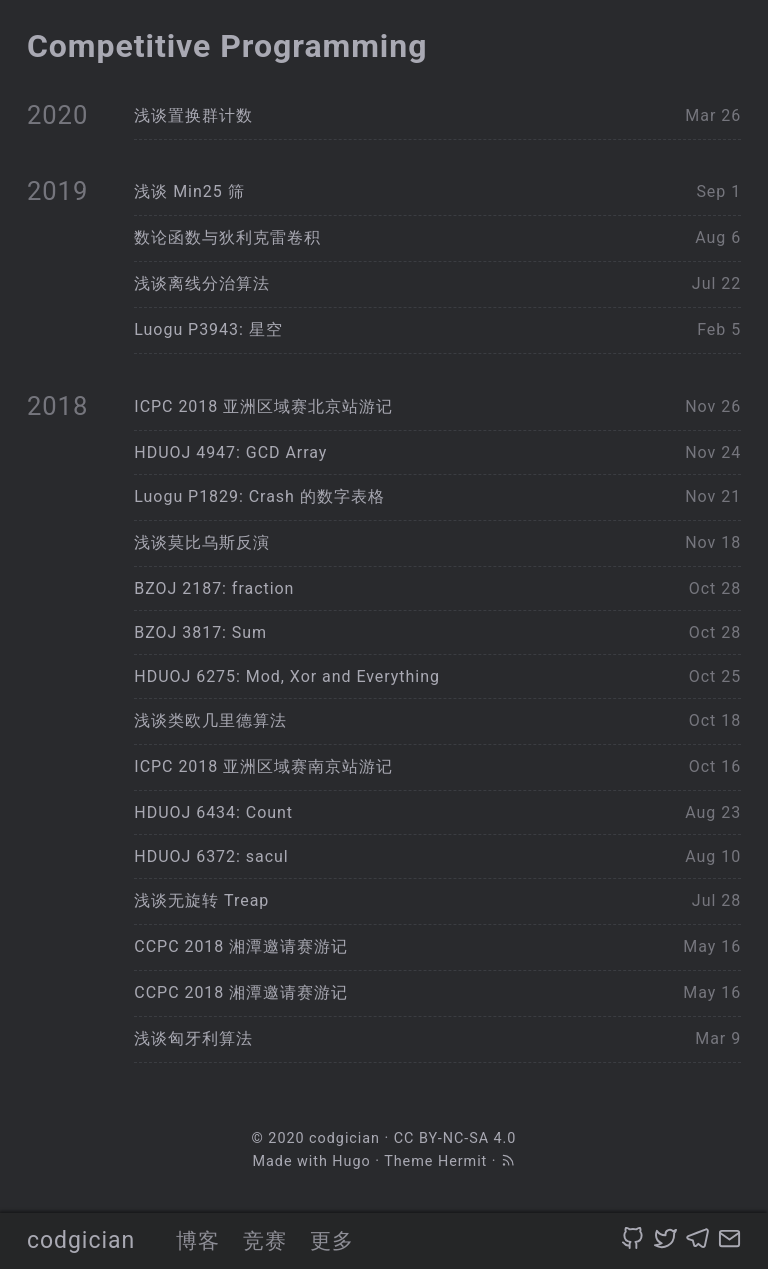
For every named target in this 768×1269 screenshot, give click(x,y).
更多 (332, 1240)
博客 (198, 1240)
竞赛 (265, 1240)
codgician (81, 1240)
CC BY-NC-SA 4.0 (455, 1138)
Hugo (351, 1161)
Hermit (462, 1161)
